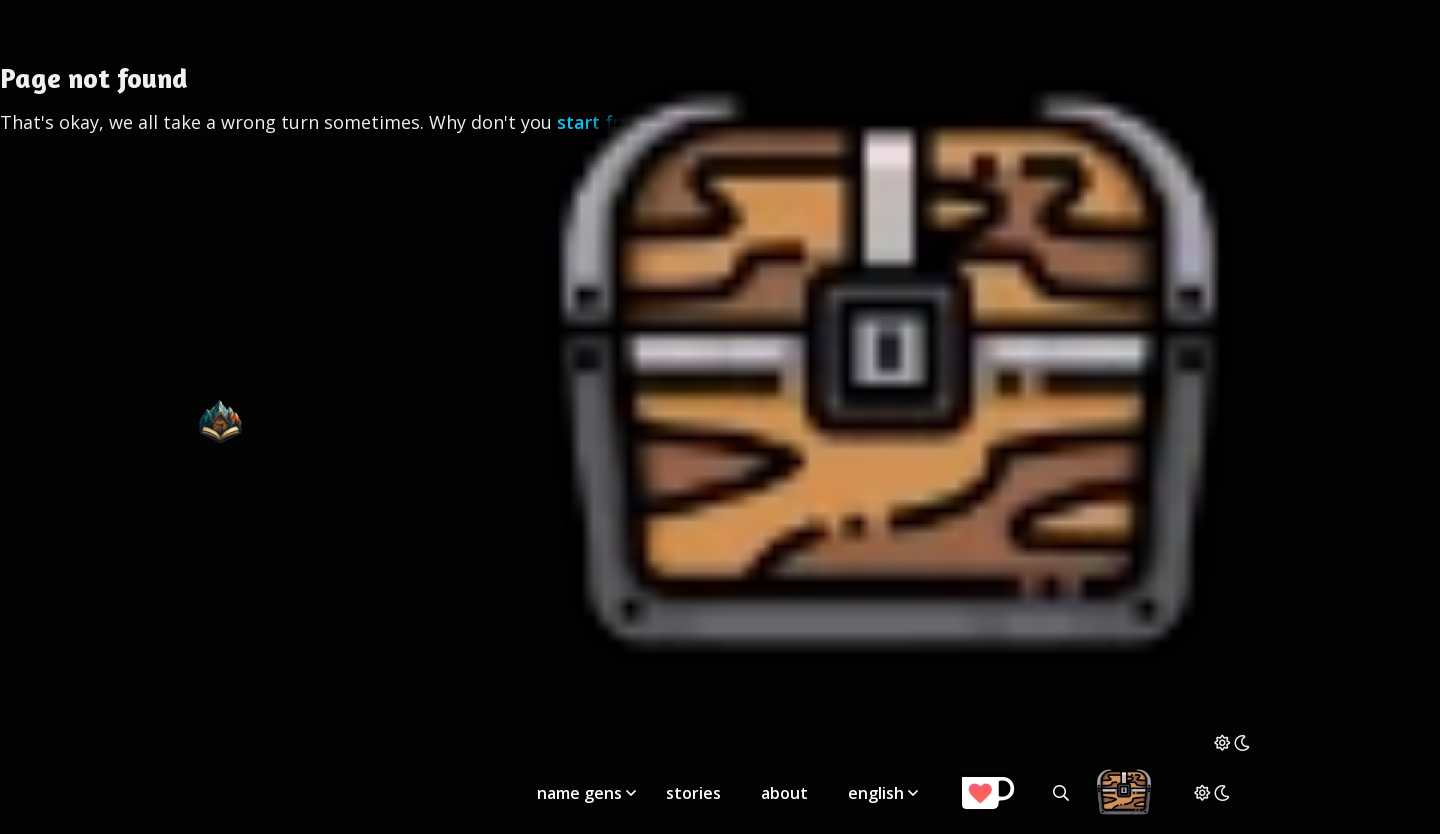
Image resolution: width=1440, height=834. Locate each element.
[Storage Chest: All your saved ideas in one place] (888, 727)
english (876, 793)
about (784, 793)
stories (693, 793)
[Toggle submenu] (631, 793)
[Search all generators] (1061, 793)
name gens (579, 793)
